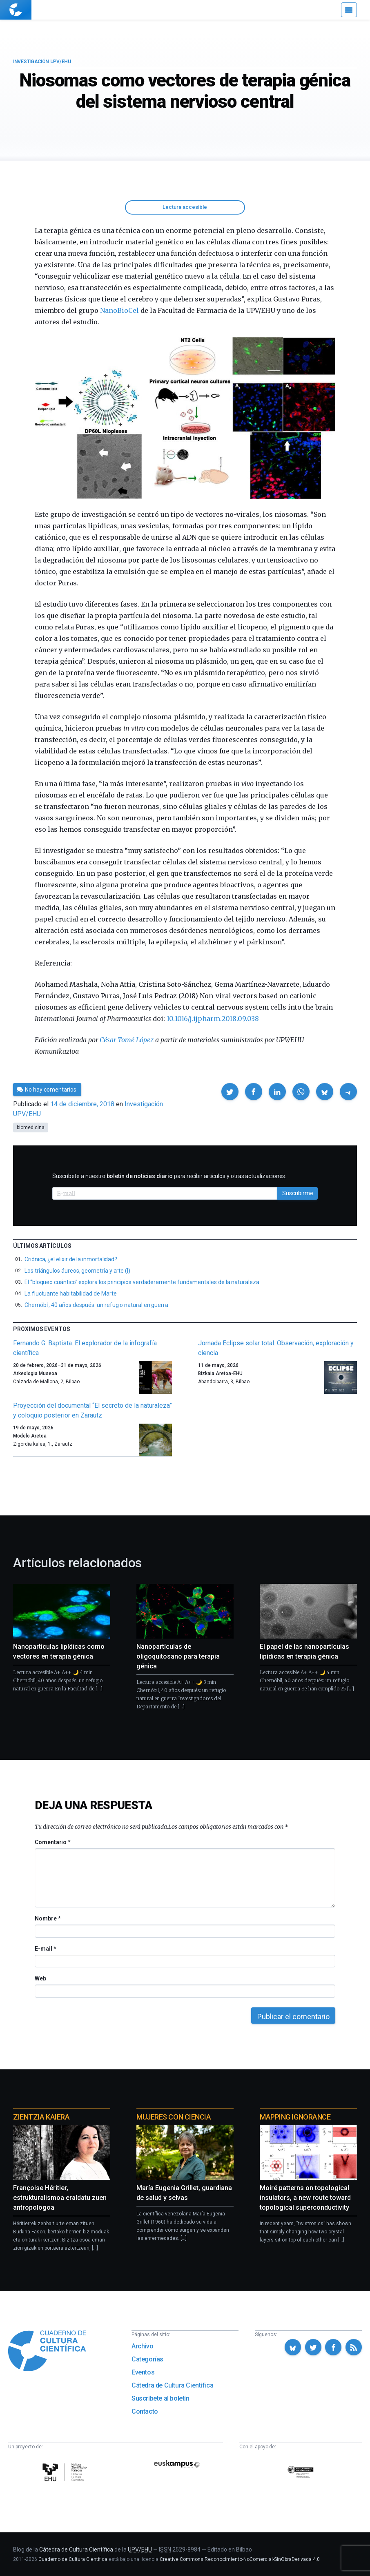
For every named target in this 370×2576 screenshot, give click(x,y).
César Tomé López (127, 1040)
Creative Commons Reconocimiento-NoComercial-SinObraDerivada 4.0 (240, 2559)
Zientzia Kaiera (41, 2117)
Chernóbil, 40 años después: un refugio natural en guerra (96, 1305)
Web (40, 1978)
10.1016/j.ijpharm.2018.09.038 (213, 1018)
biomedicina (31, 1127)
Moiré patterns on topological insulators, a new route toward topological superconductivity (305, 2197)
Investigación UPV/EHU (42, 61)
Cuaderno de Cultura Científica (72, 2559)
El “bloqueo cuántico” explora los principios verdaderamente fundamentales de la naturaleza (142, 1282)
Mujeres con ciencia (173, 2117)
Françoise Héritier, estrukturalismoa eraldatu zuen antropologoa (60, 2197)
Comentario (52, 1842)
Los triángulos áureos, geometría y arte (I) (77, 1270)
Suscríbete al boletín (160, 2398)
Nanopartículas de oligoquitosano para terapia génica (178, 1656)
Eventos (143, 2372)
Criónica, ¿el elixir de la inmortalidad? (71, 1259)
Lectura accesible (185, 207)
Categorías (147, 2359)
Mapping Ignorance (295, 2117)
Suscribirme (297, 1193)
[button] (229, 1091)
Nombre (47, 1918)
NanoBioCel (119, 310)
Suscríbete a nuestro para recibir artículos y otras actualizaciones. (169, 1176)
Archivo (142, 2346)
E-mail (45, 1948)
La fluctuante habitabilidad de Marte (70, 1293)
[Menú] (349, 9)
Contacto (145, 2411)
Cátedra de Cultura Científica (172, 2385)
